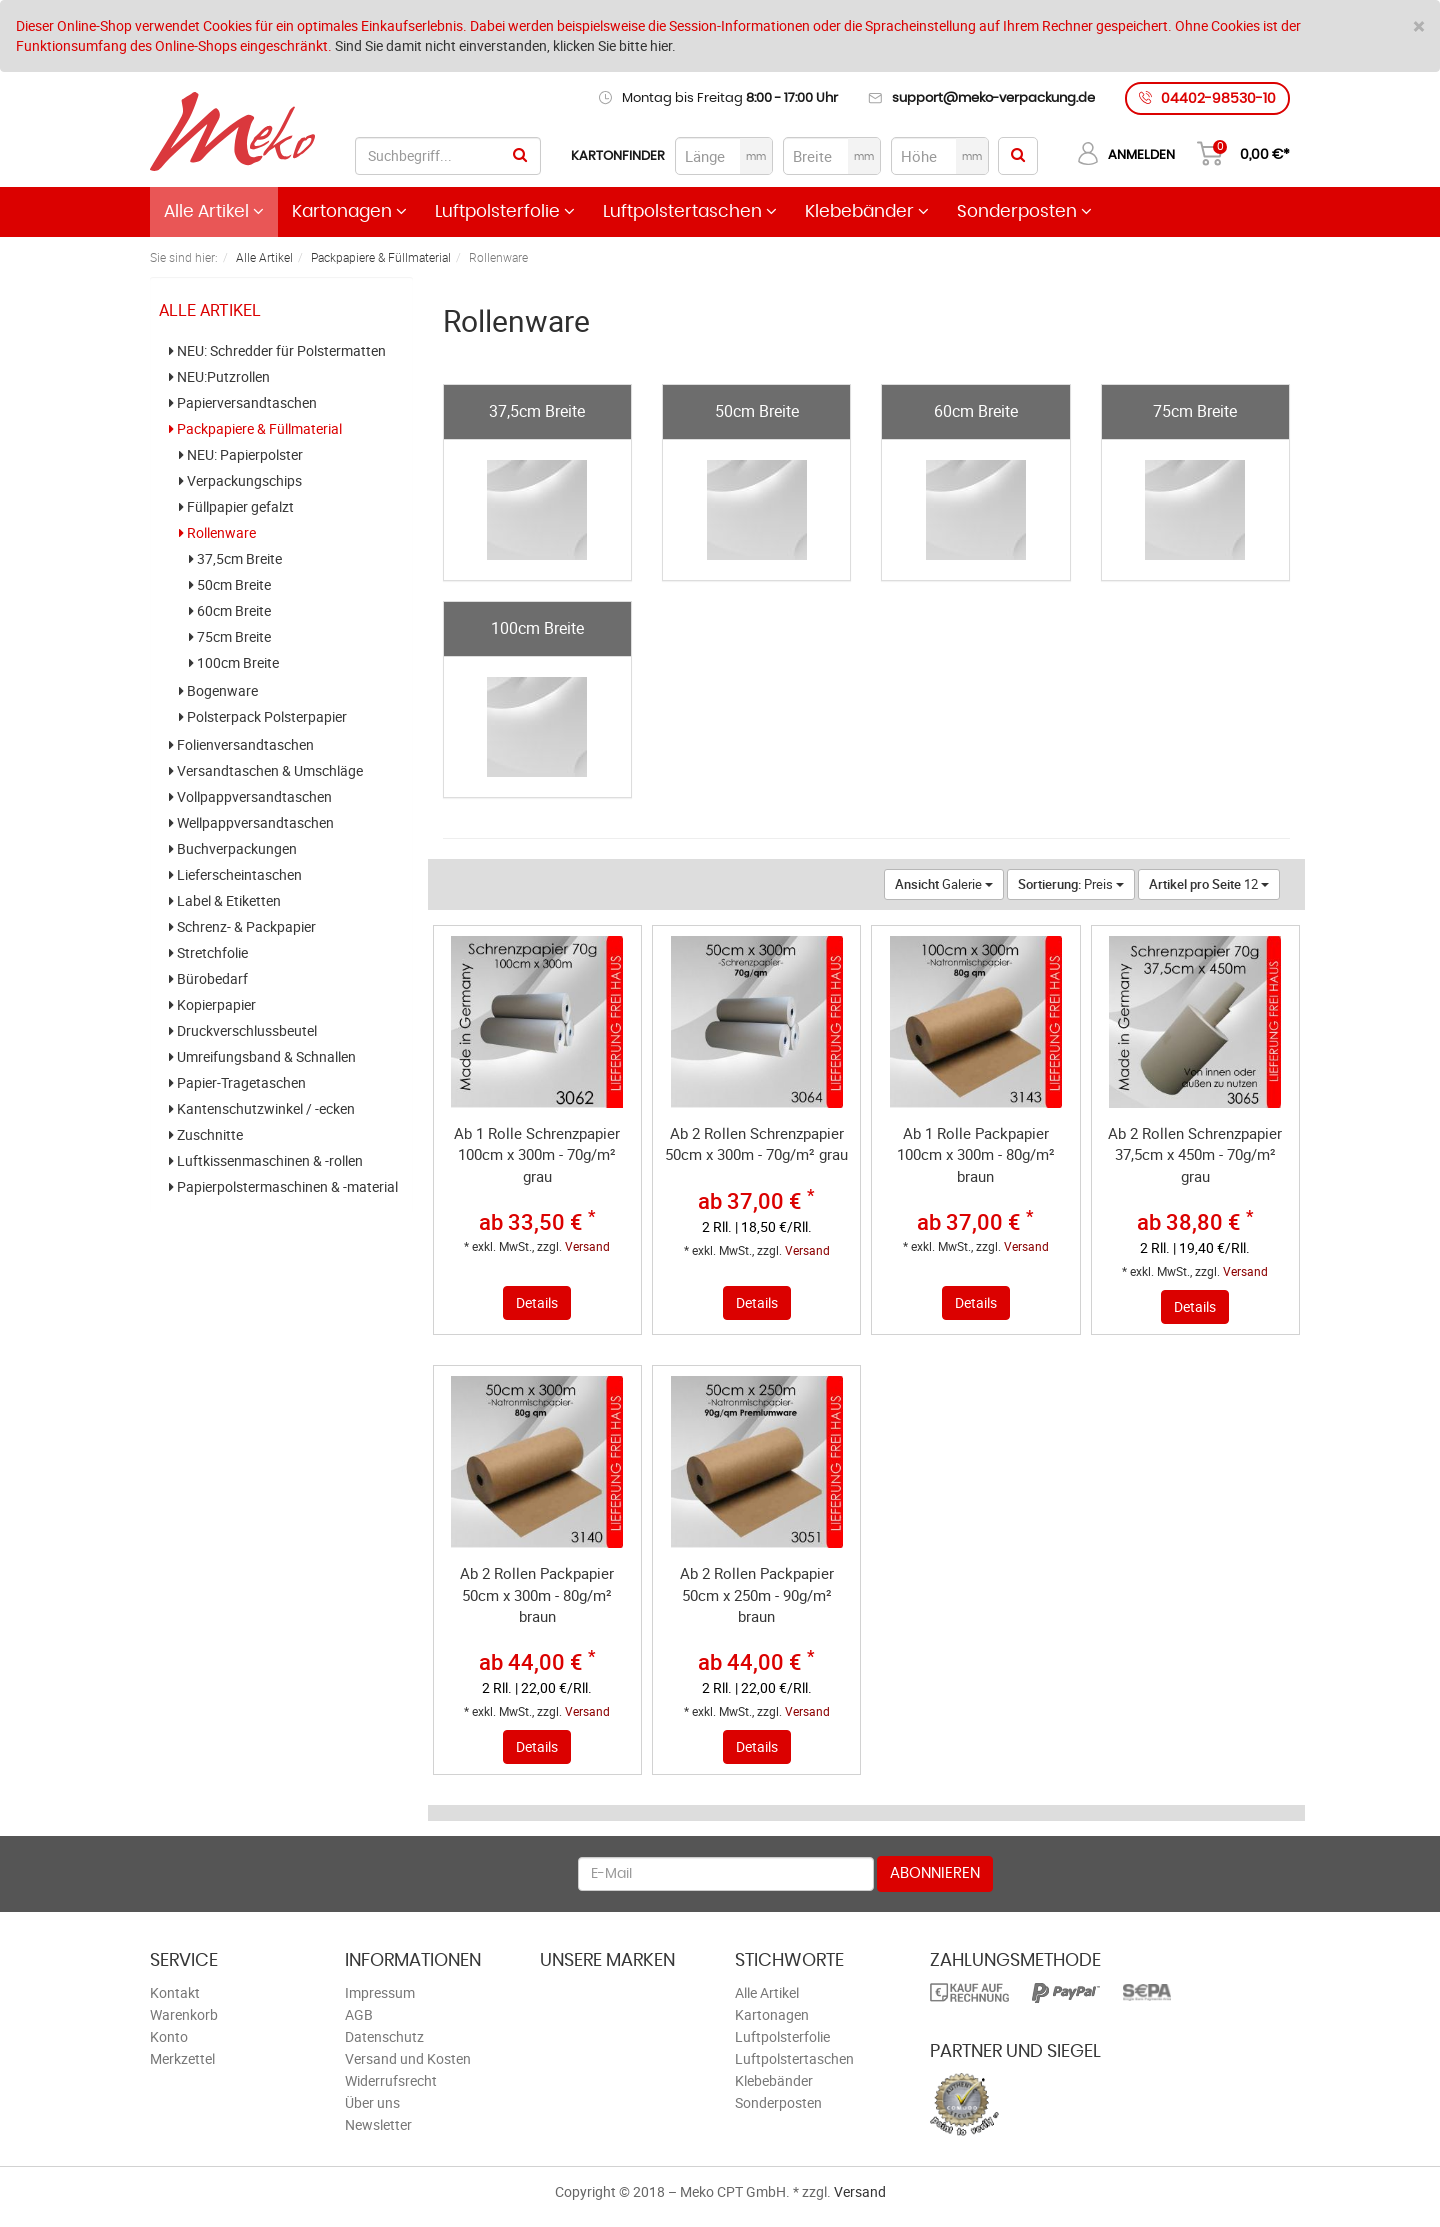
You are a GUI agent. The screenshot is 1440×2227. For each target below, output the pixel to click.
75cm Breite (230, 637)
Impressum (380, 1992)
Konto (169, 2036)
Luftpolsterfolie (505, 211)
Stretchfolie (208, 953)
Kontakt (175, 1992)
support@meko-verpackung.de (993, 98)
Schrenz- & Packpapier (242, 927)
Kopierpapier (212, 1005)
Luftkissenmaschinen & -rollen (266, 1161)
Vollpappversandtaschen (250, 797)
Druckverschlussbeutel (243, 1031)
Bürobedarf (208, 979)
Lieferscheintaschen (235, 875)
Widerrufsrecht (391, 2080)
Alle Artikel (214, 211)
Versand (587, 1246)
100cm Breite (234, 663)
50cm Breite (230, 585)
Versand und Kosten (408, 2058)
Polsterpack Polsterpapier (263, 717)
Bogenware (218, 691)
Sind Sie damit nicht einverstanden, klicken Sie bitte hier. (505, 45)
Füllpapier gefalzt (236, 507)
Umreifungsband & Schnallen (262, 1057)
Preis (1071, 884)
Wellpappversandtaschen (251, 823)
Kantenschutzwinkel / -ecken (262, 1109)
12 (1209, 884)
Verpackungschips (240, 481)
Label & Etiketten (225, 901)
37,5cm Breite (235, 559)
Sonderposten (1024, 211)
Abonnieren (935, 1873)
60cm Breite (230, 611)
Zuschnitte (206, 1135)
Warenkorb (184, 2014)
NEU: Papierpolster (241, 455)
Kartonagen (349, 211)
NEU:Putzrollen (219, 377)
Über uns (372, 2102)
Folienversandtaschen (241, 745)
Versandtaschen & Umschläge (266, 771)
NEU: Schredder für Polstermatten (277, 351)
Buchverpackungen (233, 849)
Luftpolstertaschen (690, 211)
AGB (359, 2014)
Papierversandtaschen (243, 403)
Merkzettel (182, 2058)
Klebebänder (867, 211)
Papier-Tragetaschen (237, 1083)
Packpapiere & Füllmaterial (255, 429)
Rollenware (217, 533)
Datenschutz (384, 2036)
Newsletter (378, 2124)
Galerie (944, 884)
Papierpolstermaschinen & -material (283, 1187)
